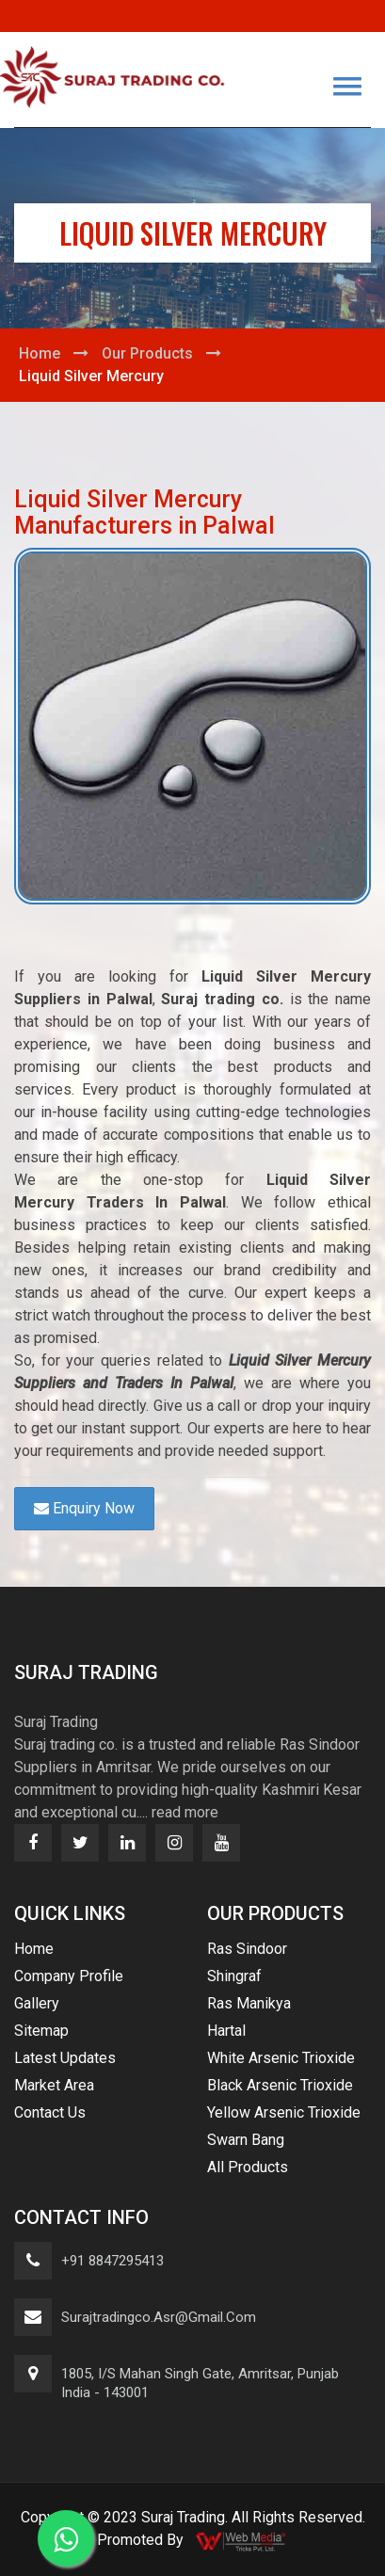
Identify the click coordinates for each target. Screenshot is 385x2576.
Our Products (147, 353)
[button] (347, 86)
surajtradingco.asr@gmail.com (158, 2317)
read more (185, 1812)
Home (39, 353)
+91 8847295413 (112, 2260)
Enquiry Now (84, 1508)
